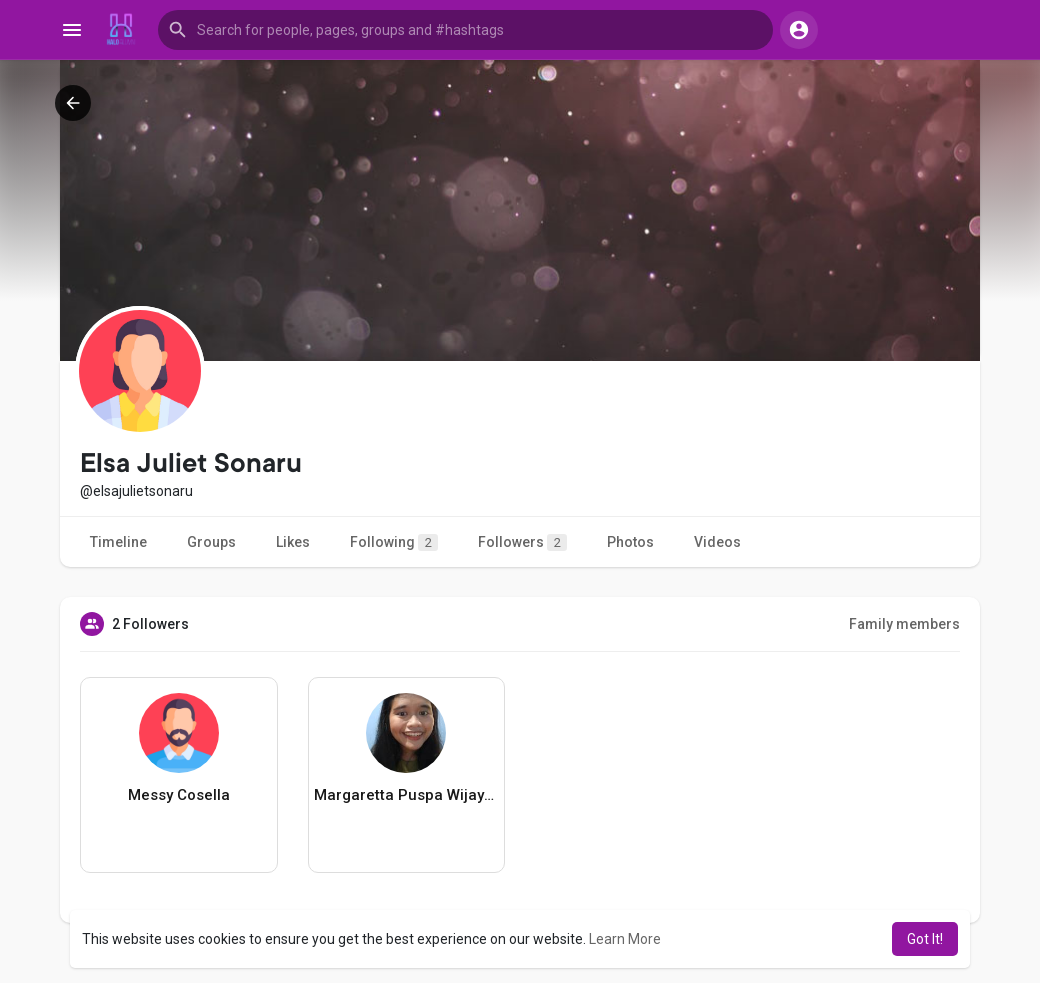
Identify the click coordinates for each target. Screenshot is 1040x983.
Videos (717, 542)
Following (394, 542)
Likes (293, 542)
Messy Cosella (179, 795)
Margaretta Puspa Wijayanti (407, 795)
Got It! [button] (925, 939)
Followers (522, 542)
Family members (904, 624)
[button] (465, 30)
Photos (630, 542)
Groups (211, 542)
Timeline (118, 542)
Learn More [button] (625, 939)
